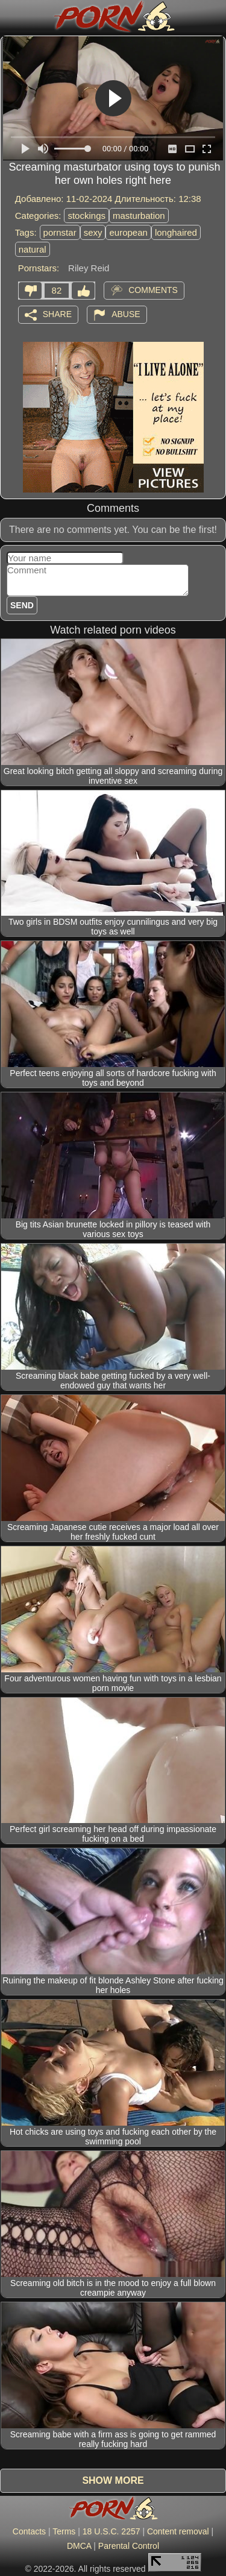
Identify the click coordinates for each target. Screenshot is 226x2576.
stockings (86, 215)
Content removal (178, 2531)
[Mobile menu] (10, 16)
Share (57, 313)
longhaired (176, 232)
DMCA (79, 2546)
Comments (153, 289)
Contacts (29, 2531)
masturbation (139, 215)
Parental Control (128, 2546)
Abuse (125, 313)
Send (22, 605)
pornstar (60, 232)
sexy (93, 232)
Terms (63, 2531)
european (128, 232)
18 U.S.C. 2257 (111, 2531)
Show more (112, 2480)
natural (32, 249)
